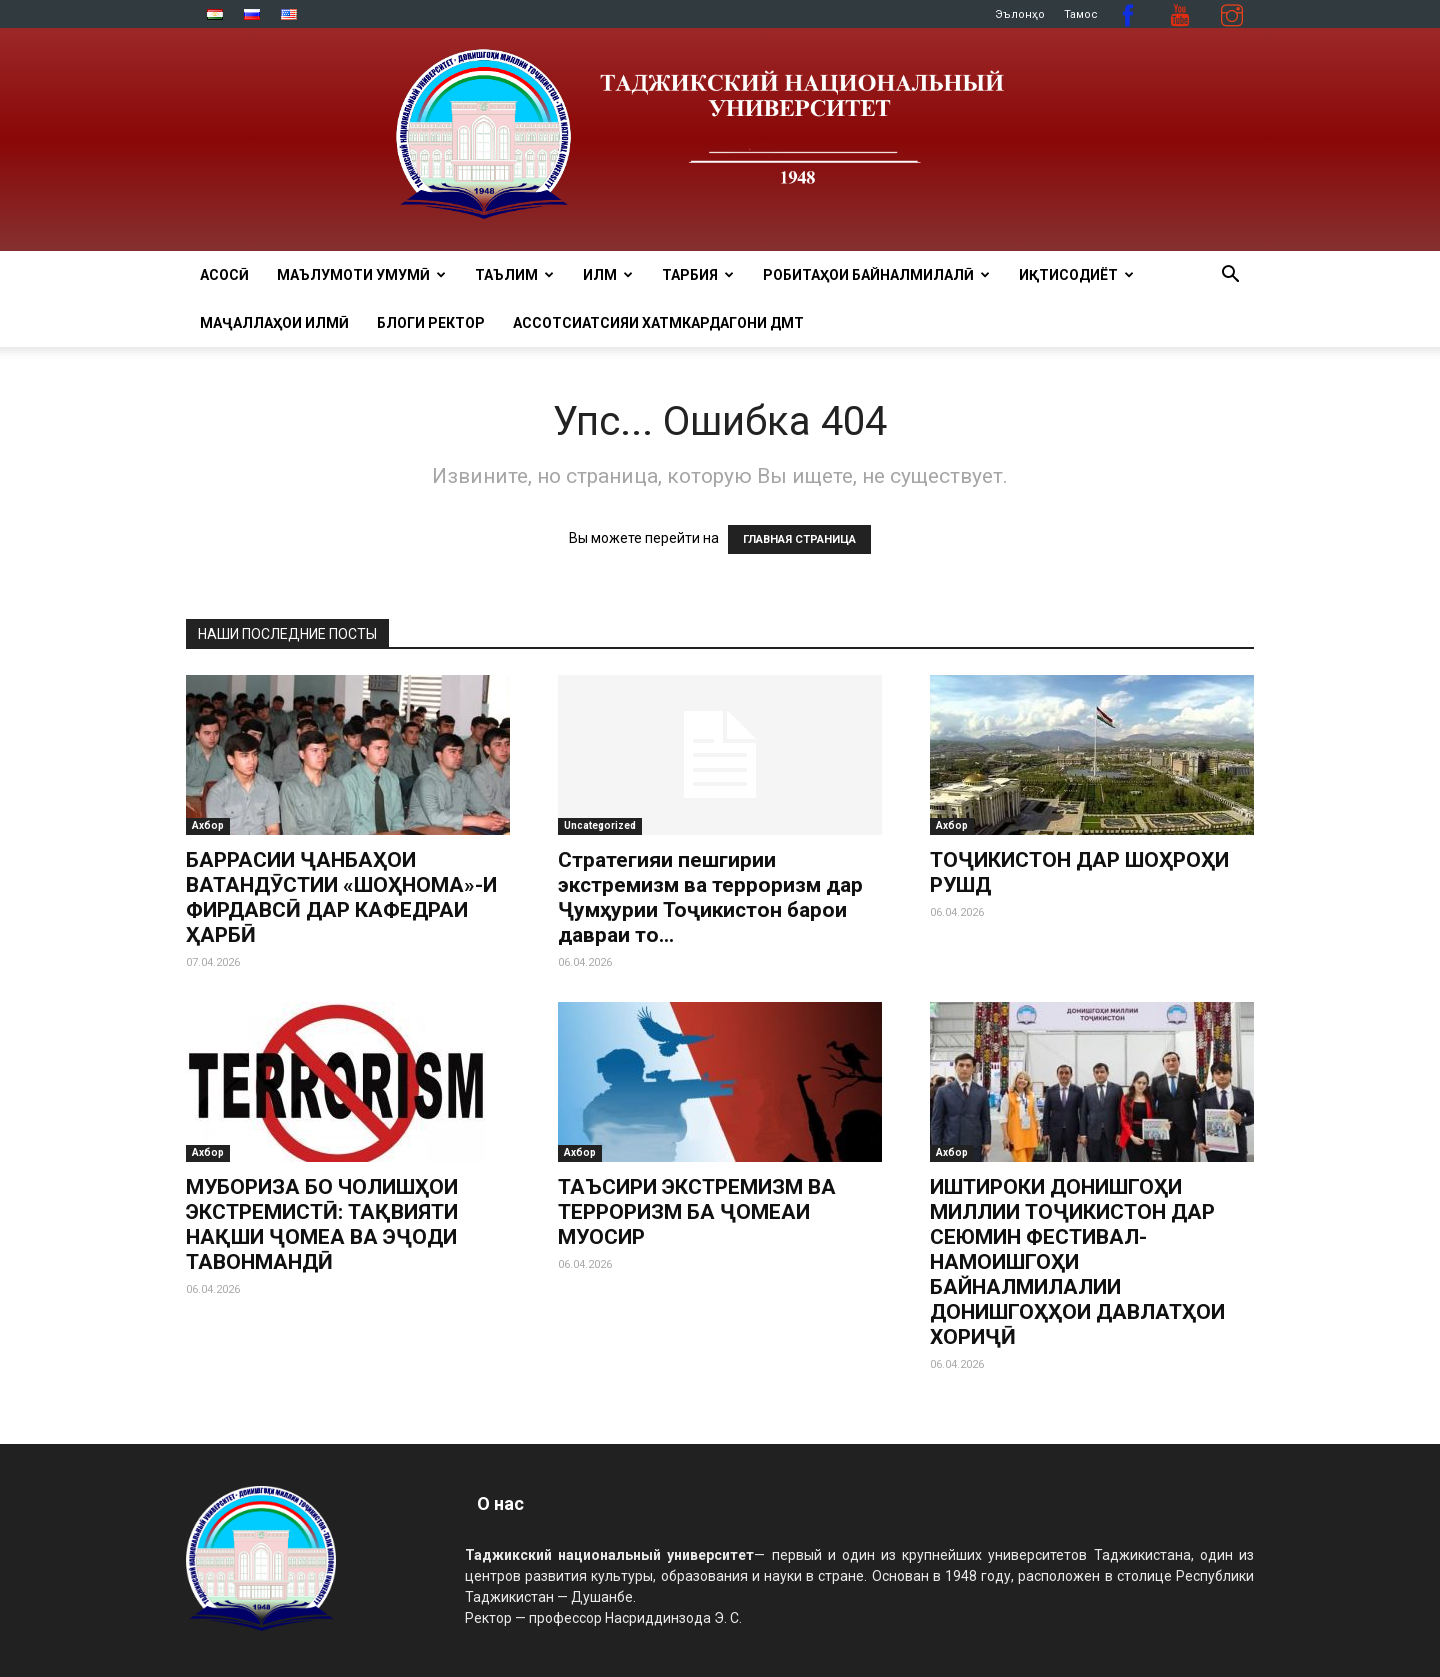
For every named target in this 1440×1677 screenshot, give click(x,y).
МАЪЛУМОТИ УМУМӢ (361, 275)
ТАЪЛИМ (514, 275)
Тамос (1081, 14)
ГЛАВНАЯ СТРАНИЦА (799, 539)
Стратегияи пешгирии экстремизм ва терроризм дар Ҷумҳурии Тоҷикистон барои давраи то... (710, 897)
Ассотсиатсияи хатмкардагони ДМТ (658, 323)
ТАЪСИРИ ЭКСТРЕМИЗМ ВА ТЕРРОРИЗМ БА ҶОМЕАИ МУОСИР (697, 1212)
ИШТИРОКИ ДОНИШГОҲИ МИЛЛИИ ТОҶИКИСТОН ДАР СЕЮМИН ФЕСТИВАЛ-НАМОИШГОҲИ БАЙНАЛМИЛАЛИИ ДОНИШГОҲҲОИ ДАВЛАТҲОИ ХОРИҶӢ (1077, 1262)
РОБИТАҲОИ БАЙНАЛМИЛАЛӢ (876, 275)
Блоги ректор (431, 323)
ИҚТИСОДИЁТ (1076, 275)
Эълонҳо (1020, 14)
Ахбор (208, 825)
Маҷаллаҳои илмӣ (274, 323)
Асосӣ (224, 275)
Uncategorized (600, 825)
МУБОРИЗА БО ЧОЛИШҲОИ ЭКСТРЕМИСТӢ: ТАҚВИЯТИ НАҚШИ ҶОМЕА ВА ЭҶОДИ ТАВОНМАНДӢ (322, 1224)
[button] (1230, 276)
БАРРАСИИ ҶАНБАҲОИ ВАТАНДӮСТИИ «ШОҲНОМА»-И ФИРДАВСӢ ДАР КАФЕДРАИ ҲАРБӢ (341, 897)
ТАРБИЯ (698, 275)
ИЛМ (608, 275)
